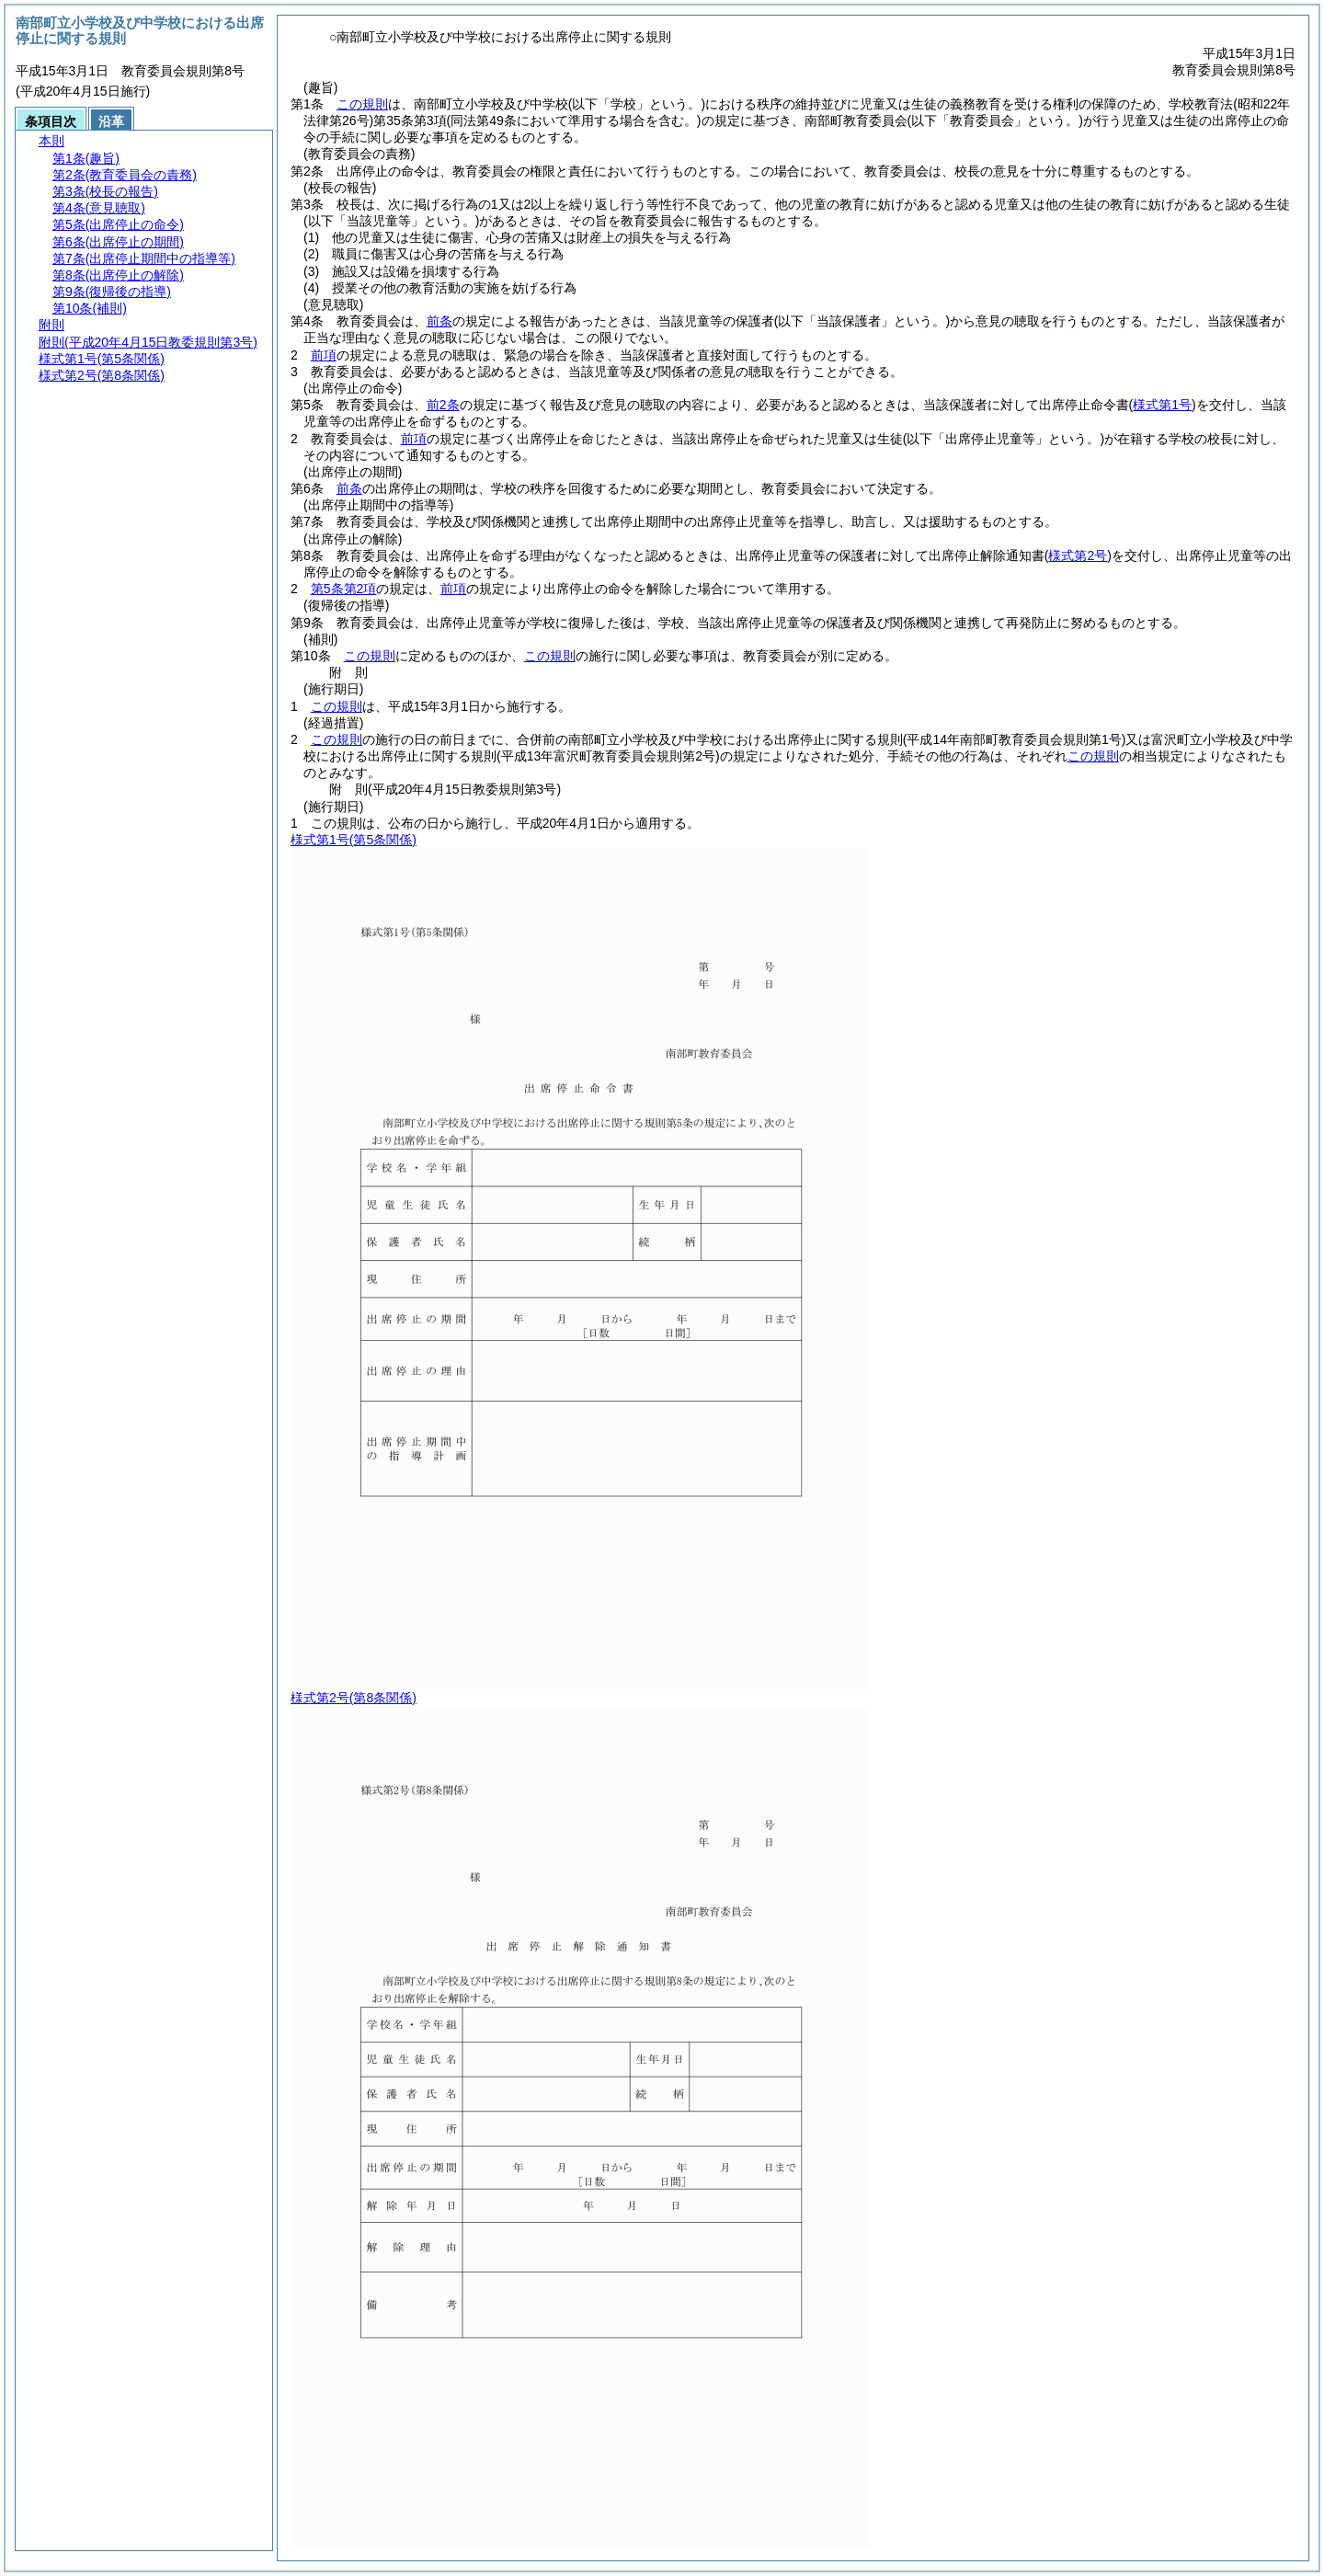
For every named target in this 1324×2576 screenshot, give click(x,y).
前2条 (443, 404)
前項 (324, 355)
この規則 (362, 104)
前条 (439, 321)
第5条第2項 (344, 588)
